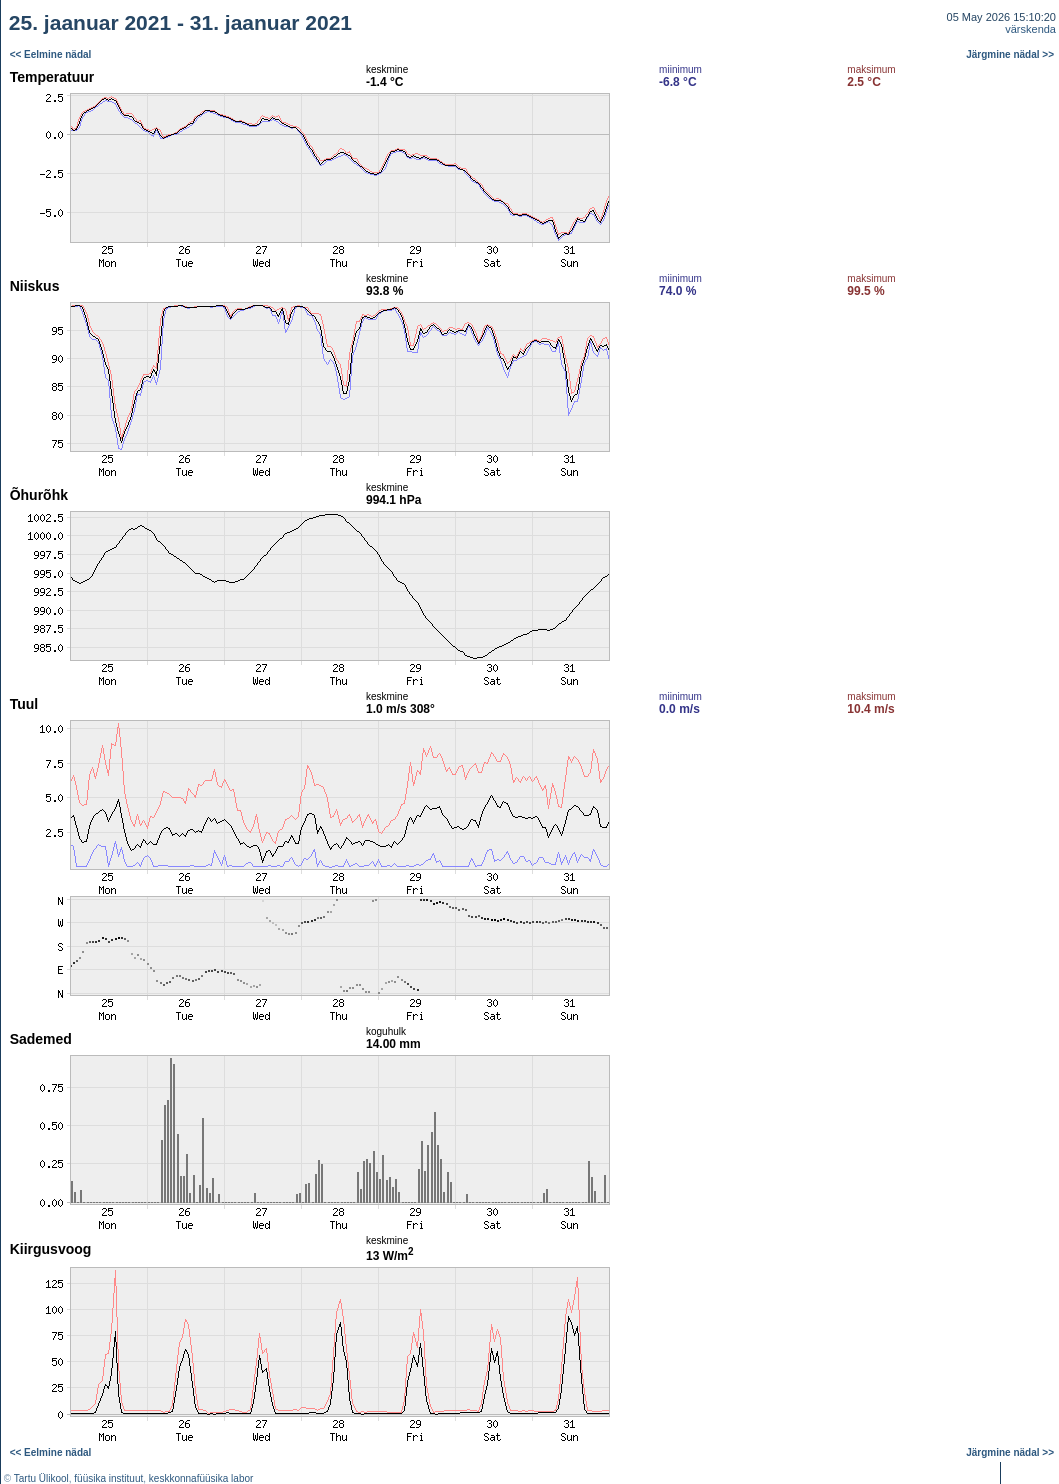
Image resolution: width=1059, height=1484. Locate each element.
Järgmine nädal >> (1010, 54)
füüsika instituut (108, 1478)
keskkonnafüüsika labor (201, 1478)
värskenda (1030, 29)
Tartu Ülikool (41, 1478)
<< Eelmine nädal (51, 54)
